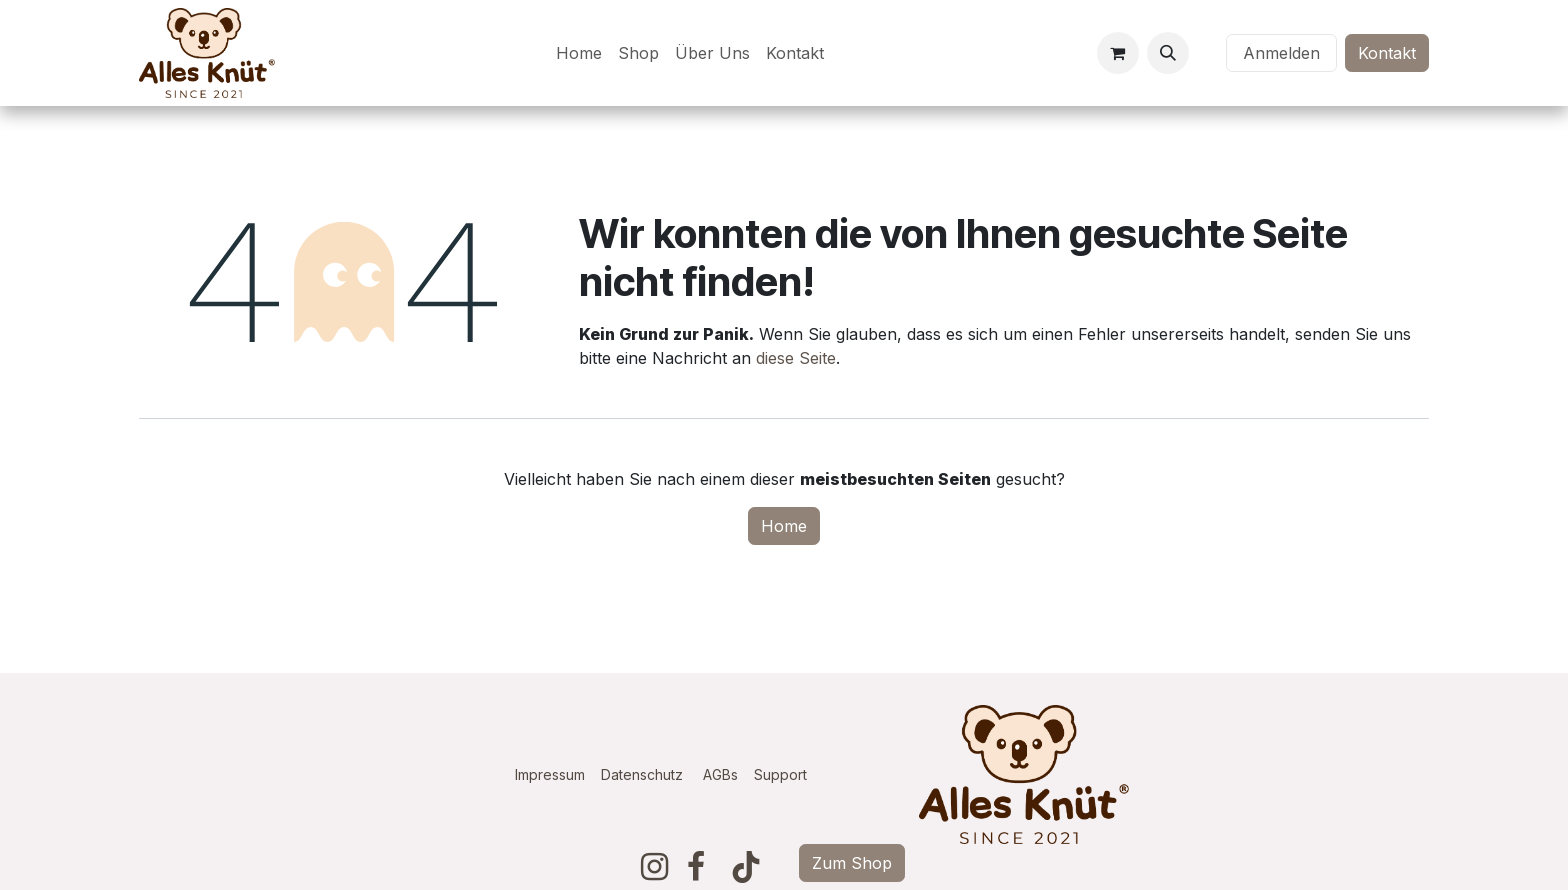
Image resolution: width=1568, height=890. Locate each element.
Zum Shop (852, 863)
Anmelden (1281, 53)
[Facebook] (696, 867)
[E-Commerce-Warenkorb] (1118, 53)
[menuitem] (579, 53)
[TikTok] (746, 867)
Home (784, 526)
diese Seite (796, 358)
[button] (1168, 53)
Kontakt (1387, 53)
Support (780, 774)
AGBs (728, 774)
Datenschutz (642, 774)
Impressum (550, 774)
